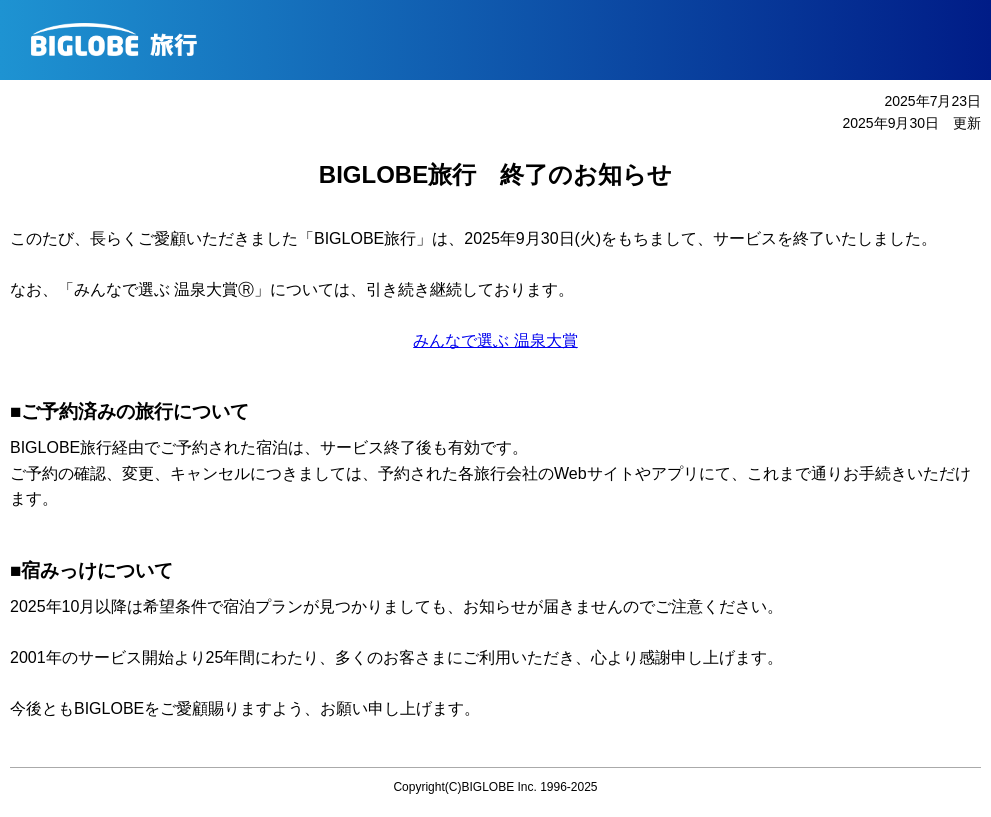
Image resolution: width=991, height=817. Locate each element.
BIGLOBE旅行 (503, 40)
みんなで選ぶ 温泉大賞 (495, 340)
